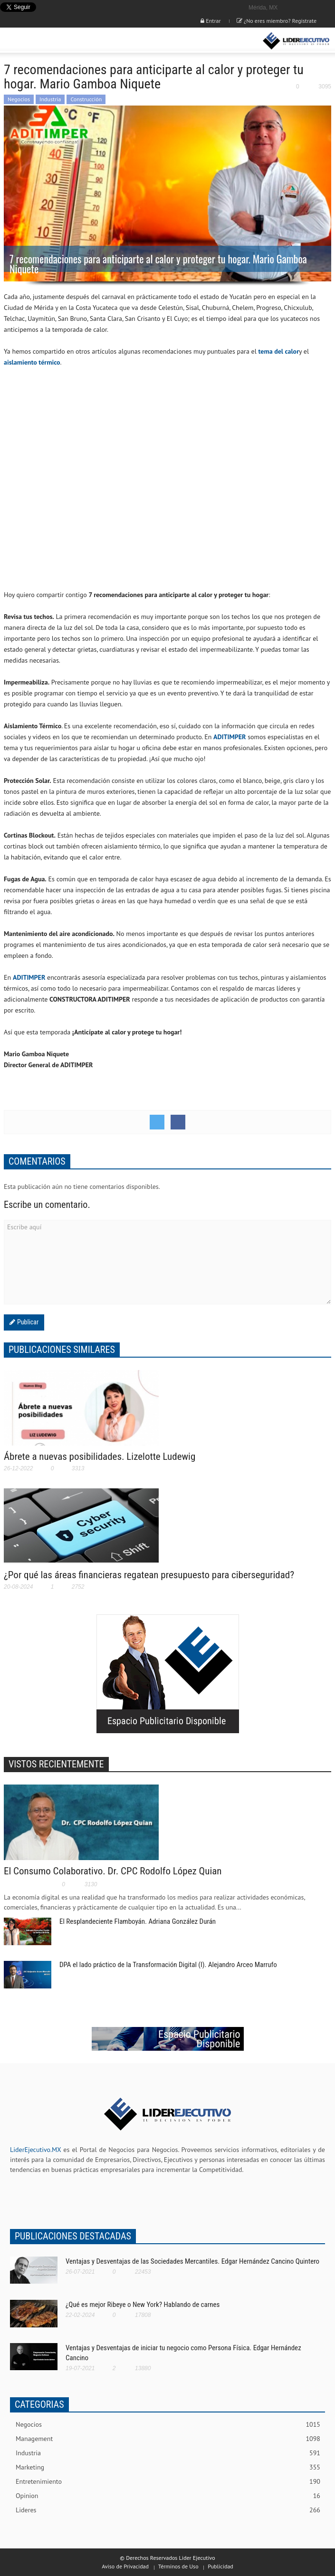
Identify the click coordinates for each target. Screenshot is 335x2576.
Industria (50, 99)
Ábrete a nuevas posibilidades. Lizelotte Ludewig (99, 1456)
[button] (36, 40)
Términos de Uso (178, 2566)
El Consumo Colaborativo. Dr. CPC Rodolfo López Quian (112, 1871)
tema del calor (278, 351)
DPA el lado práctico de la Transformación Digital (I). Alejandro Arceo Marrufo (168, 1964)
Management (168, 2439)
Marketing (168, 2467)
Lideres (168, 2510)
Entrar (210, 20)
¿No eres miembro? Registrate (276, 20)
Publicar (26, 1322)
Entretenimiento (168, 2482)
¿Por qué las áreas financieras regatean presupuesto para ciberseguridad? (149, 1575)
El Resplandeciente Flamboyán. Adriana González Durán (137, 1921)
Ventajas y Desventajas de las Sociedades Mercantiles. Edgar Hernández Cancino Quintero (192, 2261)
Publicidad (220, 2566)
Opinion (168, 2496)
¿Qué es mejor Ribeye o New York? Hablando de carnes (143, 2304)
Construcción (86, 99)
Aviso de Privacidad (125, 2566)
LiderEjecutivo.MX (35, 2149)
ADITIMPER (229, 737)
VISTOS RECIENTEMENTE (56, 1764)
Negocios (19, 99)
